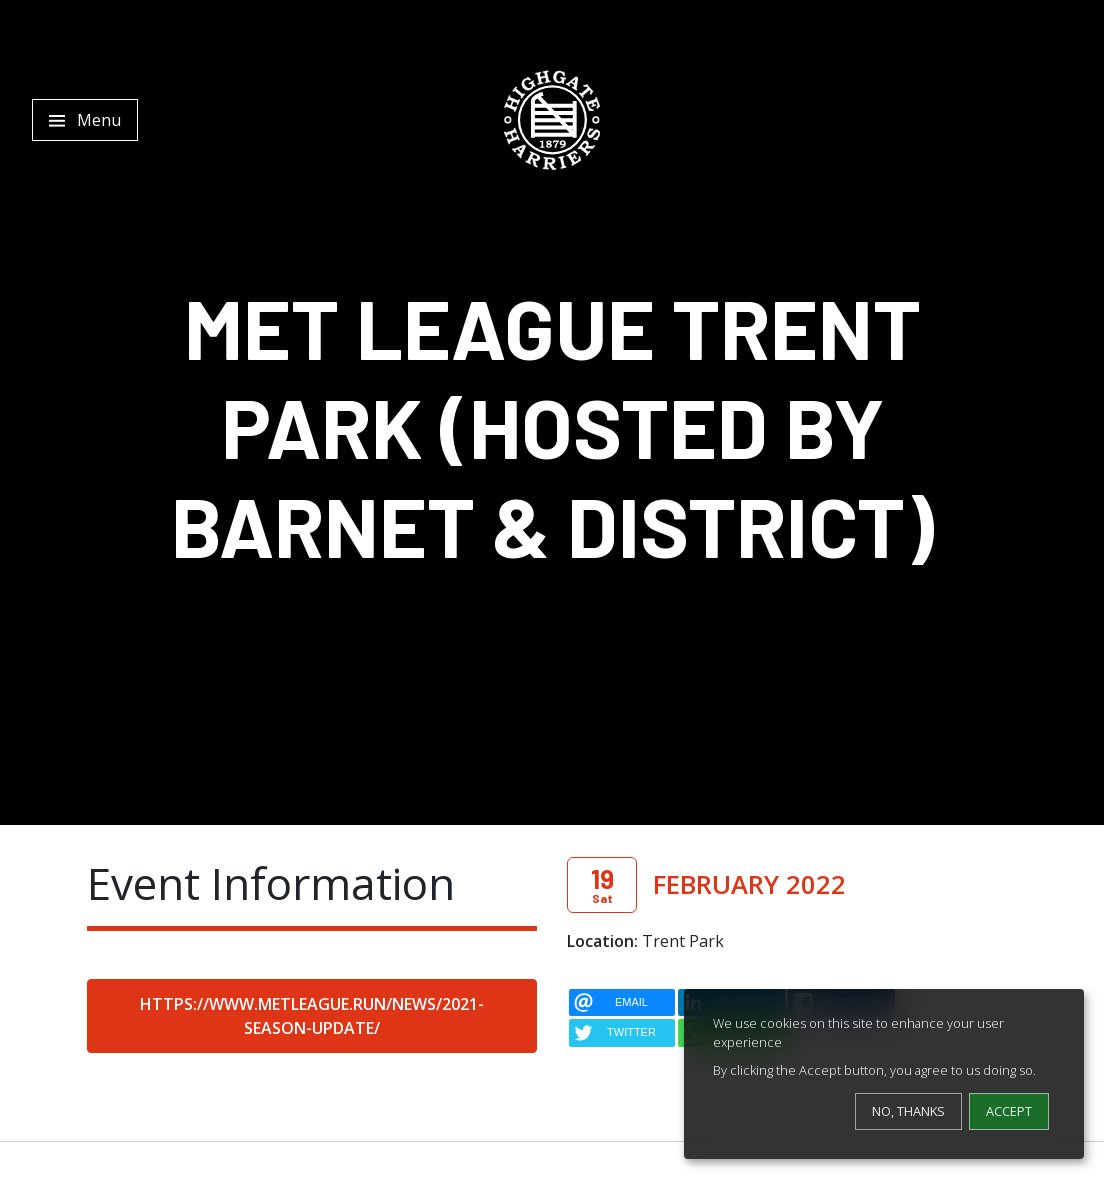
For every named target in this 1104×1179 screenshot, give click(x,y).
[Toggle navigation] (85, 120)
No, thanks (908, 1111)
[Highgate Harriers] (552, 120)
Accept (1009, 1111)
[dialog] (884, 1074)
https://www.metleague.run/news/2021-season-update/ (312, 1016)
